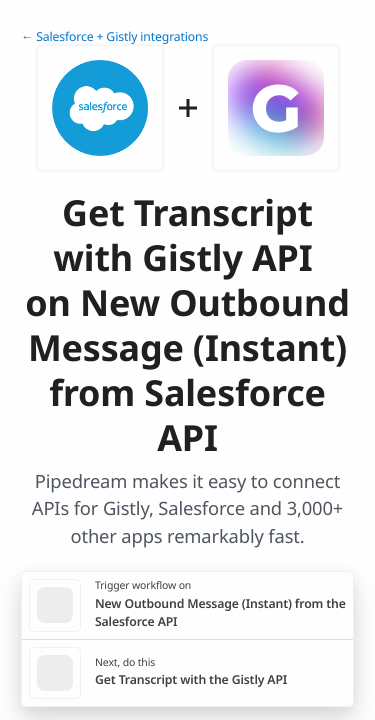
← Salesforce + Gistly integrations (114, 36)
